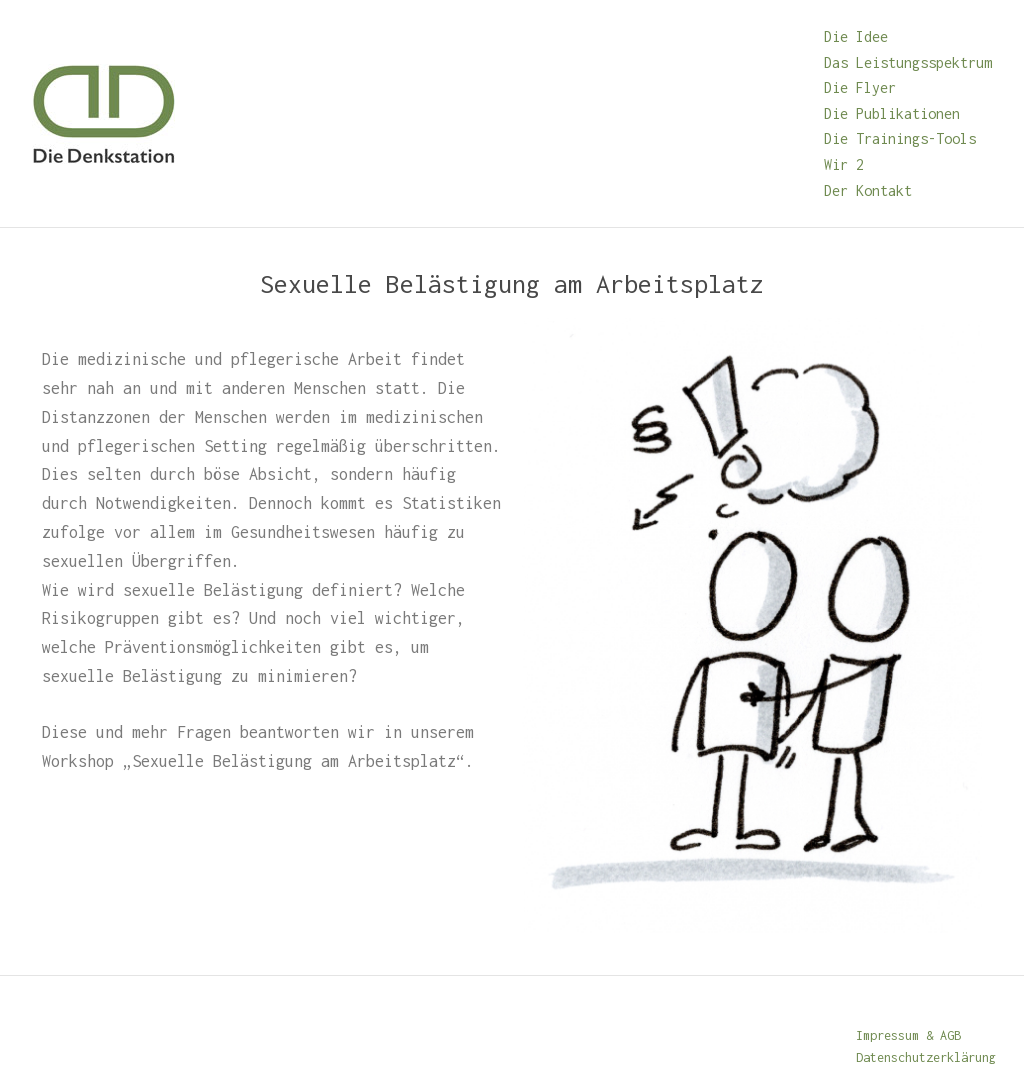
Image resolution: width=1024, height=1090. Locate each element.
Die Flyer (860, 87)
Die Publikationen (892, 113)
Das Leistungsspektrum (908, 62)
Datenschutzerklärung (926, 1057)
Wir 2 (844, 164)
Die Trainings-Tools (900, 138)
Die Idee (856, 36)
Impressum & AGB (908, 1035)
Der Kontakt (868, 190)
